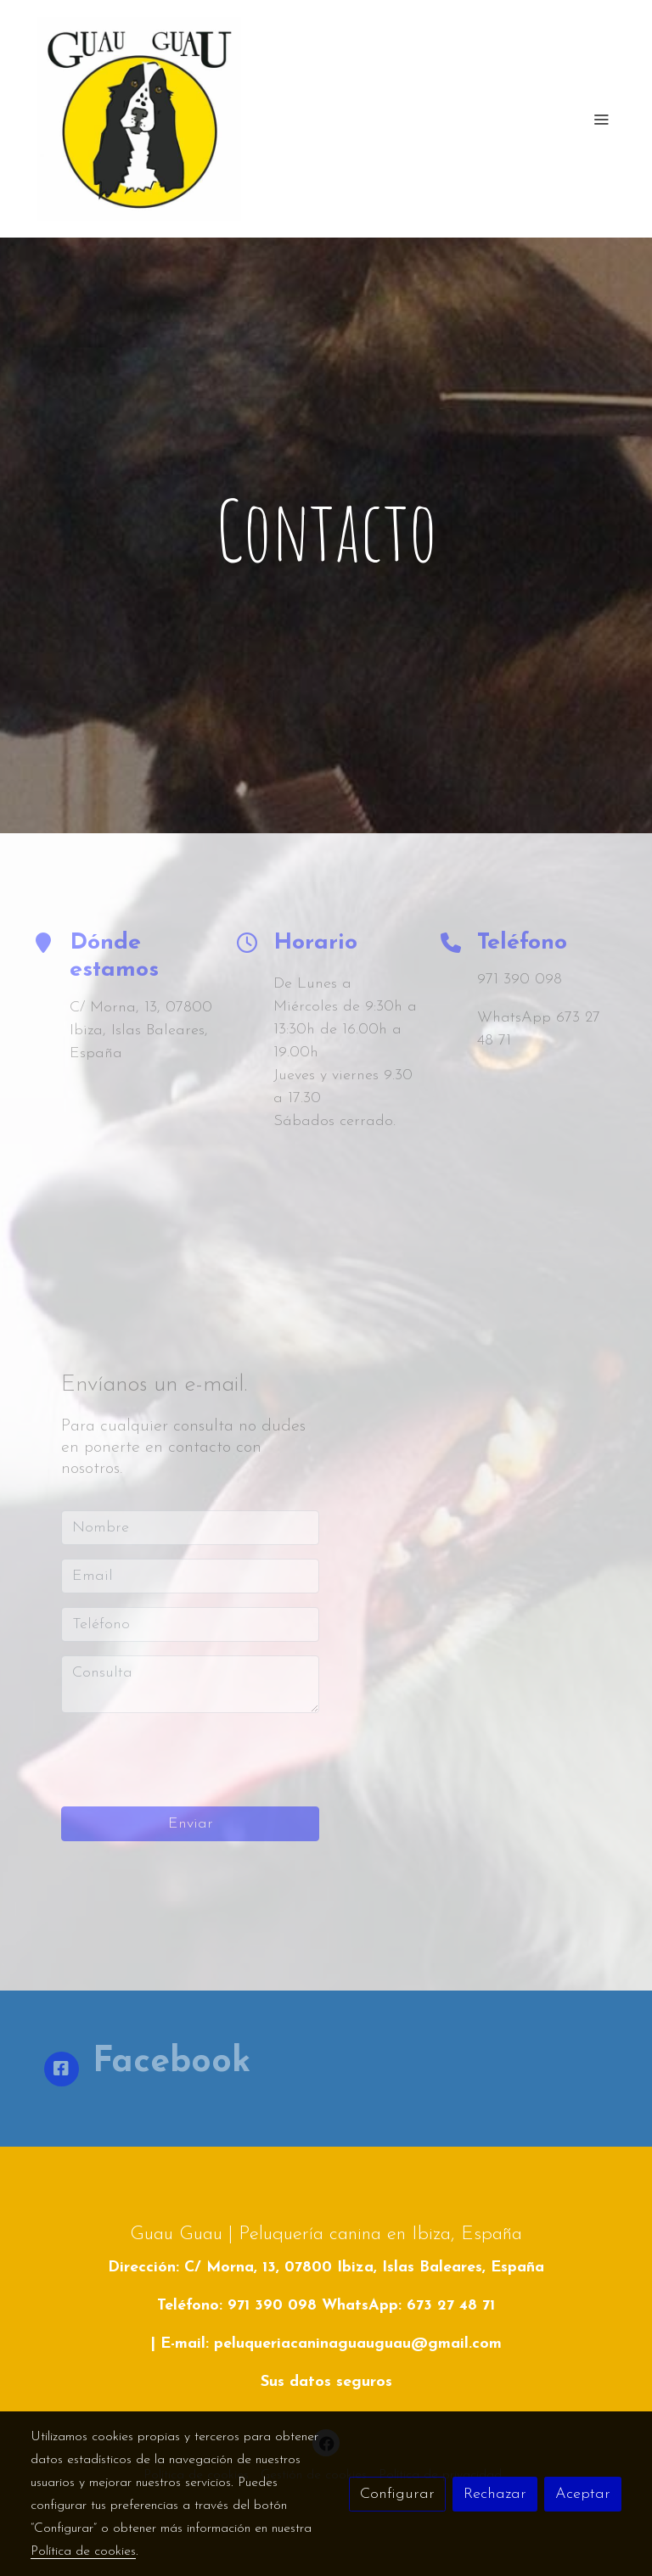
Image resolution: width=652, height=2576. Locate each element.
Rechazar (495, 2494)
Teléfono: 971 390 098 (237, 2306)
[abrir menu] (601, 118)
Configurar (397, 2494)
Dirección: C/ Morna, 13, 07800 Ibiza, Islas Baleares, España (326, 2268)
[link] (139, 119)
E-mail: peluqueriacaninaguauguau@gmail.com (331, 2344)
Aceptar (582, 2494)
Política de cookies (83, 2551)
